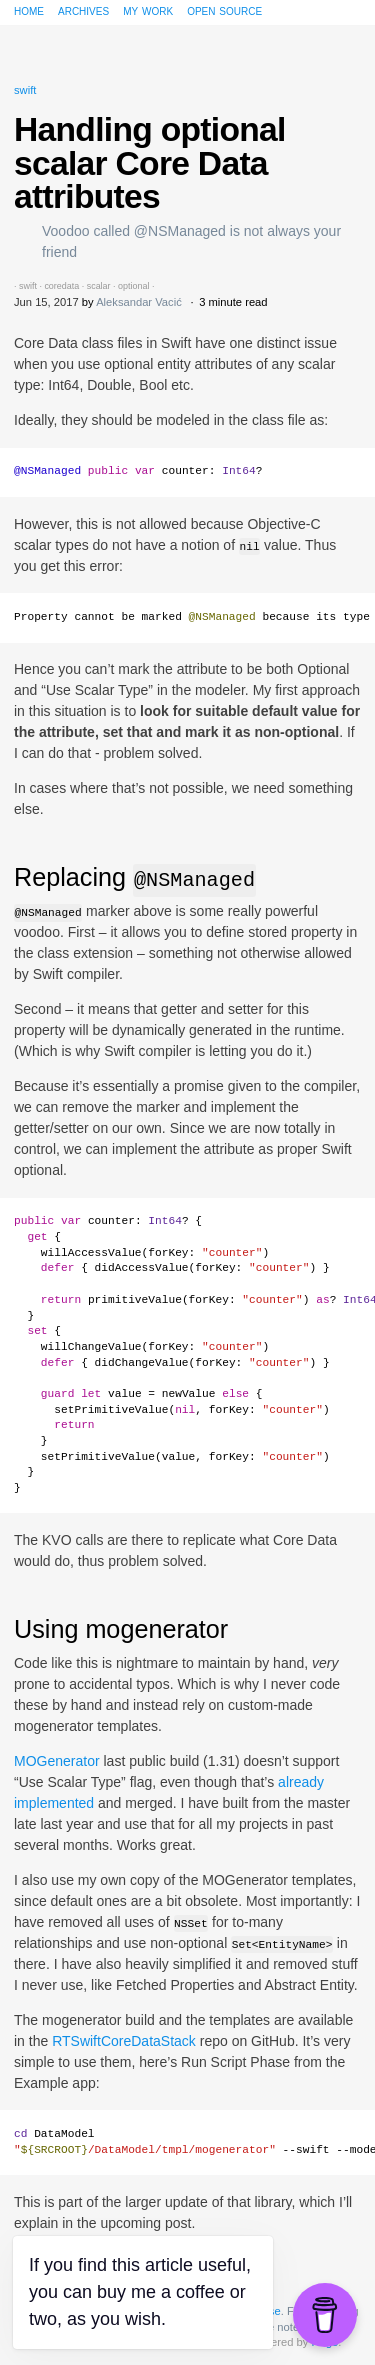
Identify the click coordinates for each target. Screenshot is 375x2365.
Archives (83, 10)
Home (29, 10)
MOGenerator (57, 1761)
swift (25, 90)
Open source (224, 10)
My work (148, 10)
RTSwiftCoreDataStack (124, 2041)
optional (133, 286)
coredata (61, 286)
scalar (99, 286)
